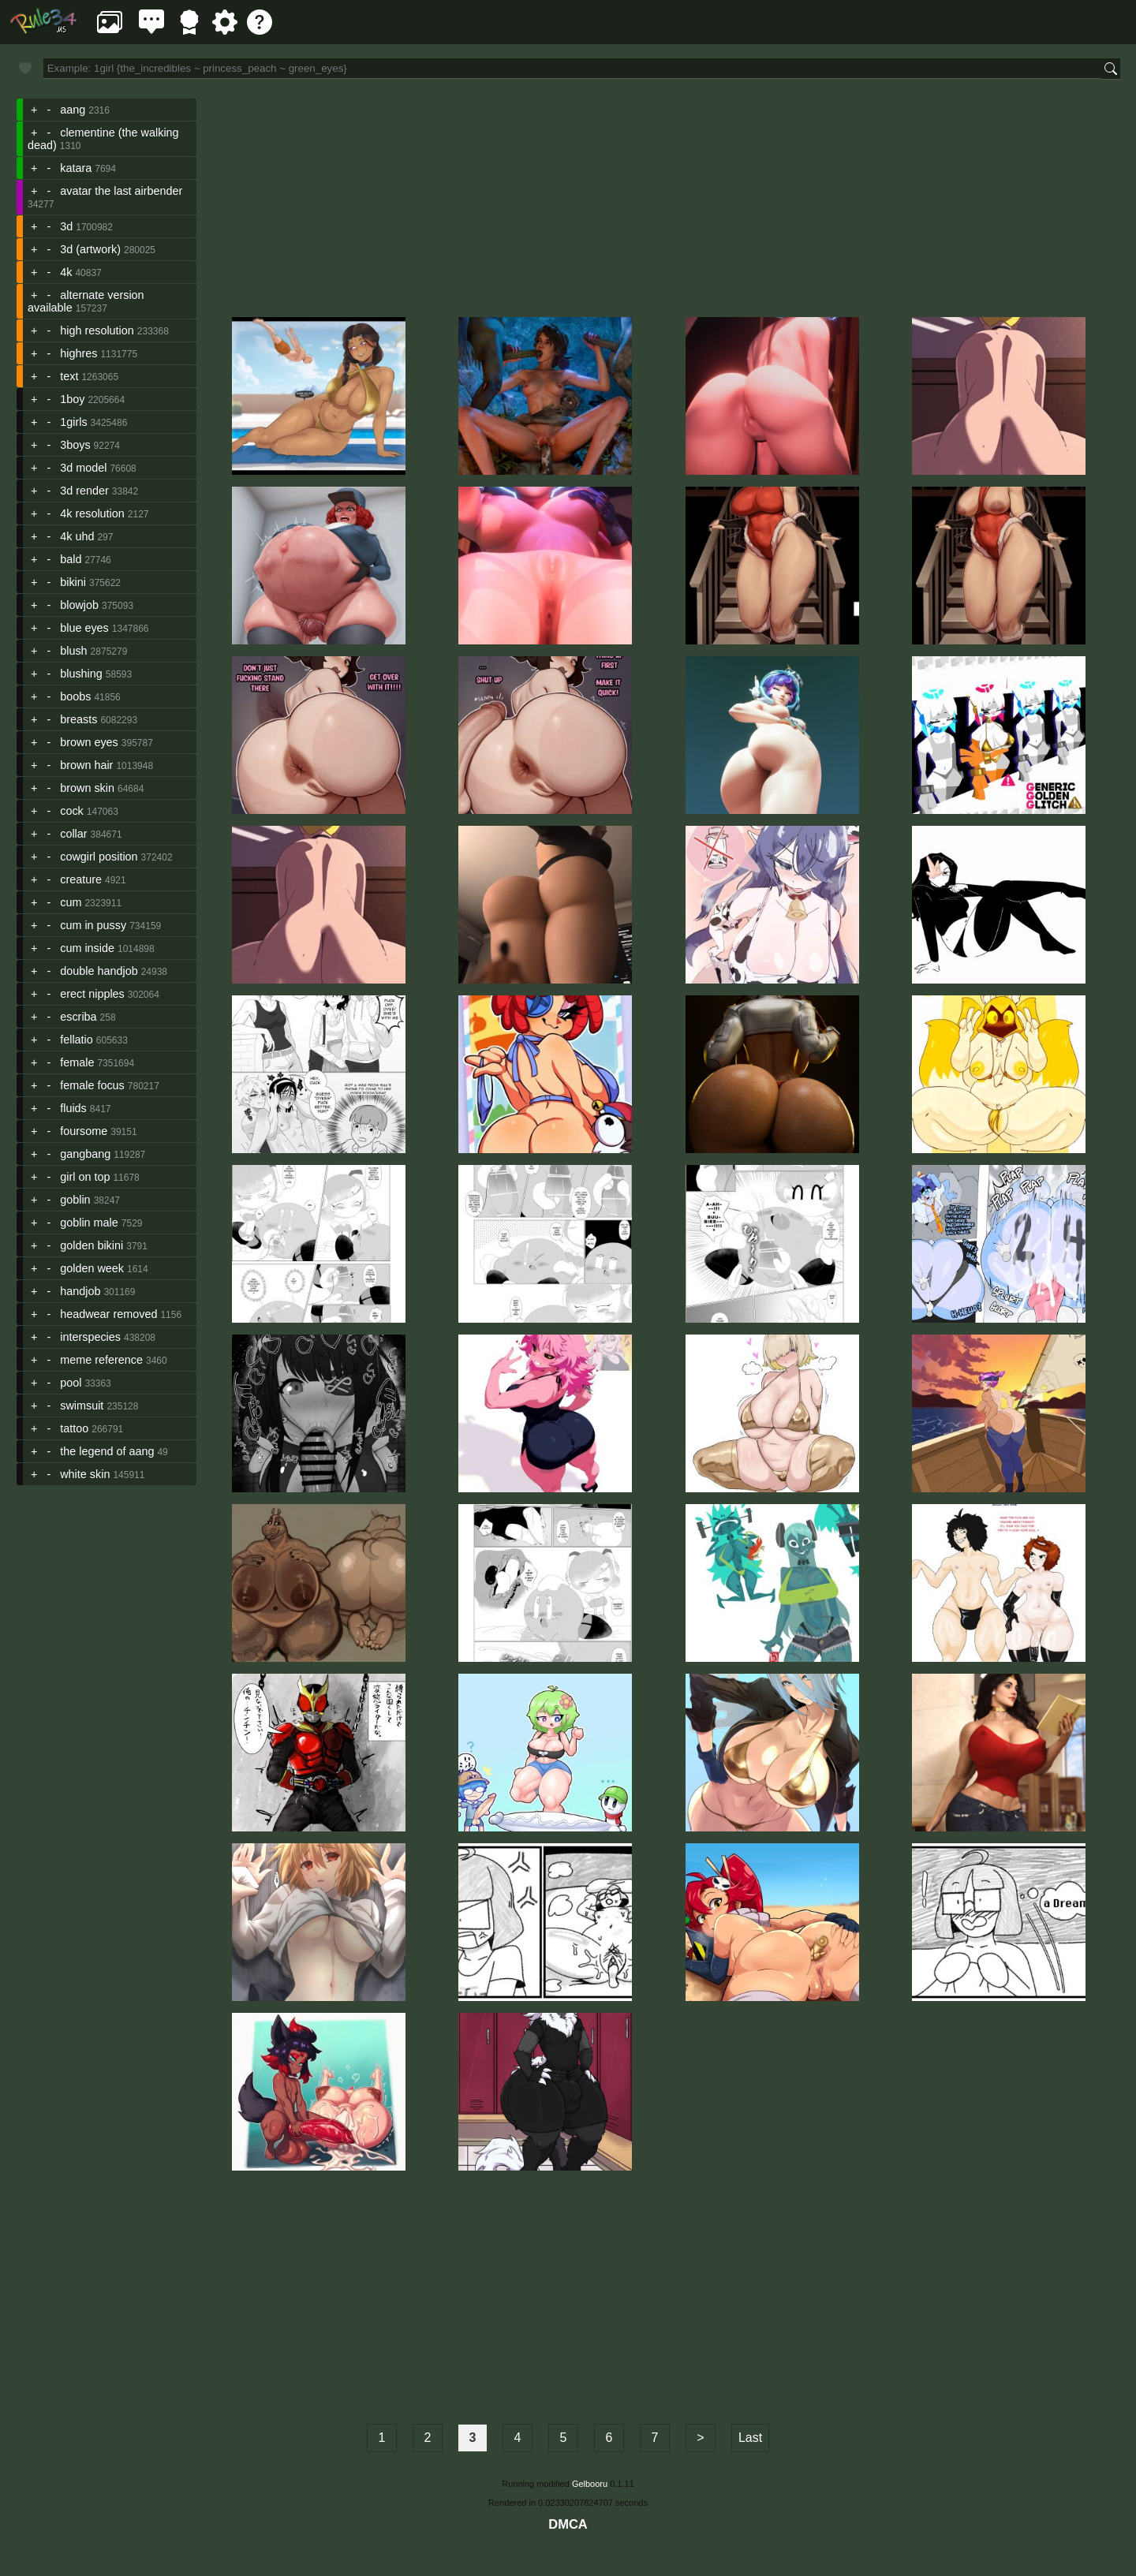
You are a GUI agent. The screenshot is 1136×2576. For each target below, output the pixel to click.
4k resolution (92, 513)
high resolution (97, 330)
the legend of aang (107, 1451)
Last (750, 2437)
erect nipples (92, 993)
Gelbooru (589, 2483)
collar (73, 833)
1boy (72, 399)
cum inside (87, 948)
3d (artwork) (90, 249)
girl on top (85, 1176)
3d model (83, 467)
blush (73, 650)
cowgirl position (98, 856)
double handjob (98, 971)
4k (66, 272)
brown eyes (89, 742)
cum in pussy (93, 925)
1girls (73, 422)
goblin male (89, 1222)
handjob (80, 1291)
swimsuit (81, 1405)
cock (72, 811)
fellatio (76, 1039)
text (69, 376)
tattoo (74, 1428)
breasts (78, 719)
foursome (83, 1131)
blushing (81, 673)
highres (78, 353)
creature (81, 879)
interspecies (90, 1337)
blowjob (79, 605)
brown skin (87, 788)
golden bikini (91, 1245)
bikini (73, 582)
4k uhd (77, 536)
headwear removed (108, 1314)
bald (70, 559)
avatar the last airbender (121, 191)
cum (70, 902)
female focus (92, 1085)
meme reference (101, 1359)
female (77, 1062)
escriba (78, 1016)
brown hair (86, 765)
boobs (75, 696)
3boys (75, 445)
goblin (75, 1199)
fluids (73, 1108)
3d (66, 226)
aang (72, 109)
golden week (92, 1268)
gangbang (85, 1154)
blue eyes (84, 628)
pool (70, 1382)
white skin (85, 1474)
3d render (84, 490)
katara (76, 168)
